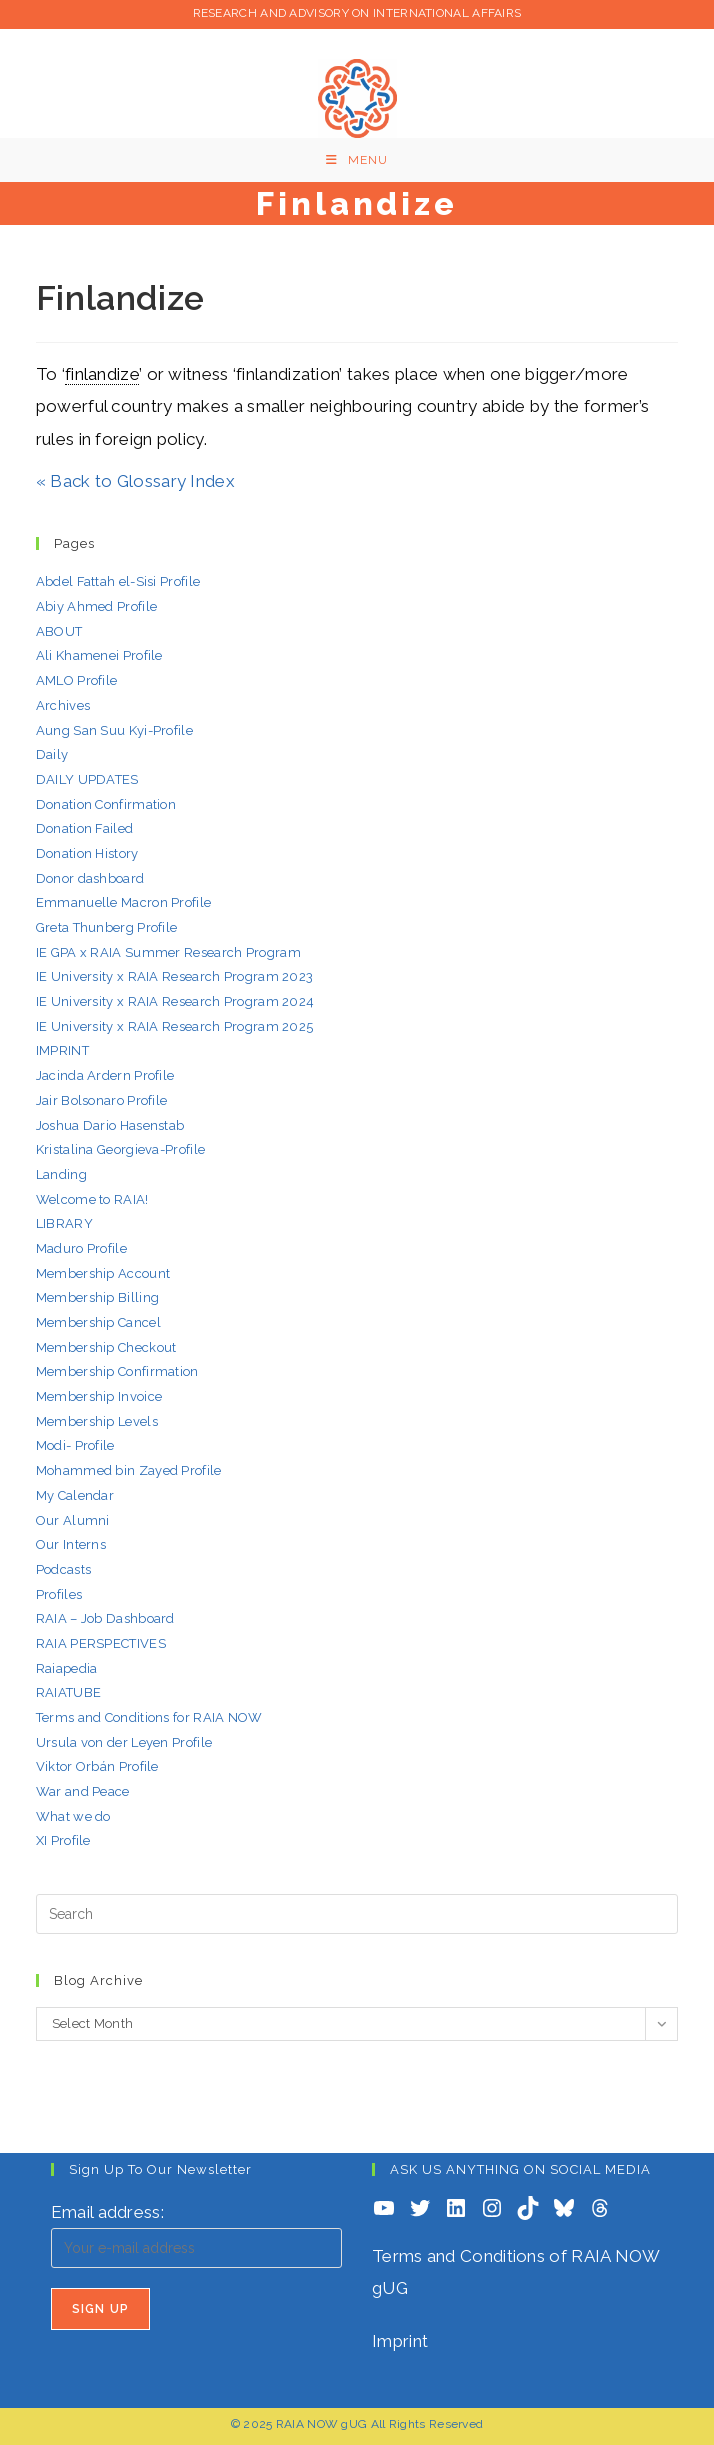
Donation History (87, 853)
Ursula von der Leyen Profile (124, 1742)
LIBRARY (64, 1223)
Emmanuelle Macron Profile (124, 902)
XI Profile (63, 1840)
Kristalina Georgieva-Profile (120, 1149)
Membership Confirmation (117, 1371)
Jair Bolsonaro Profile (102, 1100)
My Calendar (75, 1495)
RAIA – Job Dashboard (105, 1618)
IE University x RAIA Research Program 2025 (175, 1026)
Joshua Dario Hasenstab (110, 1125)
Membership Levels (97, 1421)
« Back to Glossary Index (135, 481)
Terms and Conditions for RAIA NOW (149, 1717)
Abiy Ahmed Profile (96, 606)
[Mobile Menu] (357, 160)
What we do (73, 1816)
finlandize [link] (102, 374)
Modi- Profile (75, 1445)
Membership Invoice (99, 1396)
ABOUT (59, 631)
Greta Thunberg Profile (107, 927)
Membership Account (103, 1273)
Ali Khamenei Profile (99, 655)
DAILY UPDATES (87, 779)
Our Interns (71, 1544)
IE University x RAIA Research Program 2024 (175, 1001)
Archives (63, 705)
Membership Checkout (106, 1347)
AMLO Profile (77, 680)
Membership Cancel (98, 1322)
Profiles (59, 1594)
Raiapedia (67, 1668)
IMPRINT (62, 1050)
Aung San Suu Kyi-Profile (114, 730)
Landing (61, 1174)
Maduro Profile (81, 1248)
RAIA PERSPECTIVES (101, 1643)
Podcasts (63, 1569)
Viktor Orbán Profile (97, 1766)
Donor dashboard (90, 878)
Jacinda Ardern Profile (105, 1075)
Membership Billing (97, 1297)
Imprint (400, 2341)
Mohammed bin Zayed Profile (129, 1470)
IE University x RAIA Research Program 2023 (175, 976)
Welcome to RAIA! (92, 1199)
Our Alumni (73, 1520)
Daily (52, 754)
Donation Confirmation (106, 804)
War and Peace (83, 1791)
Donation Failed (85, 828)
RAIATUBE (68, 1692)
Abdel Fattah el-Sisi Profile (118, 581)
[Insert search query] (357, 1914)
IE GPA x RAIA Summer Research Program (168, 952)
